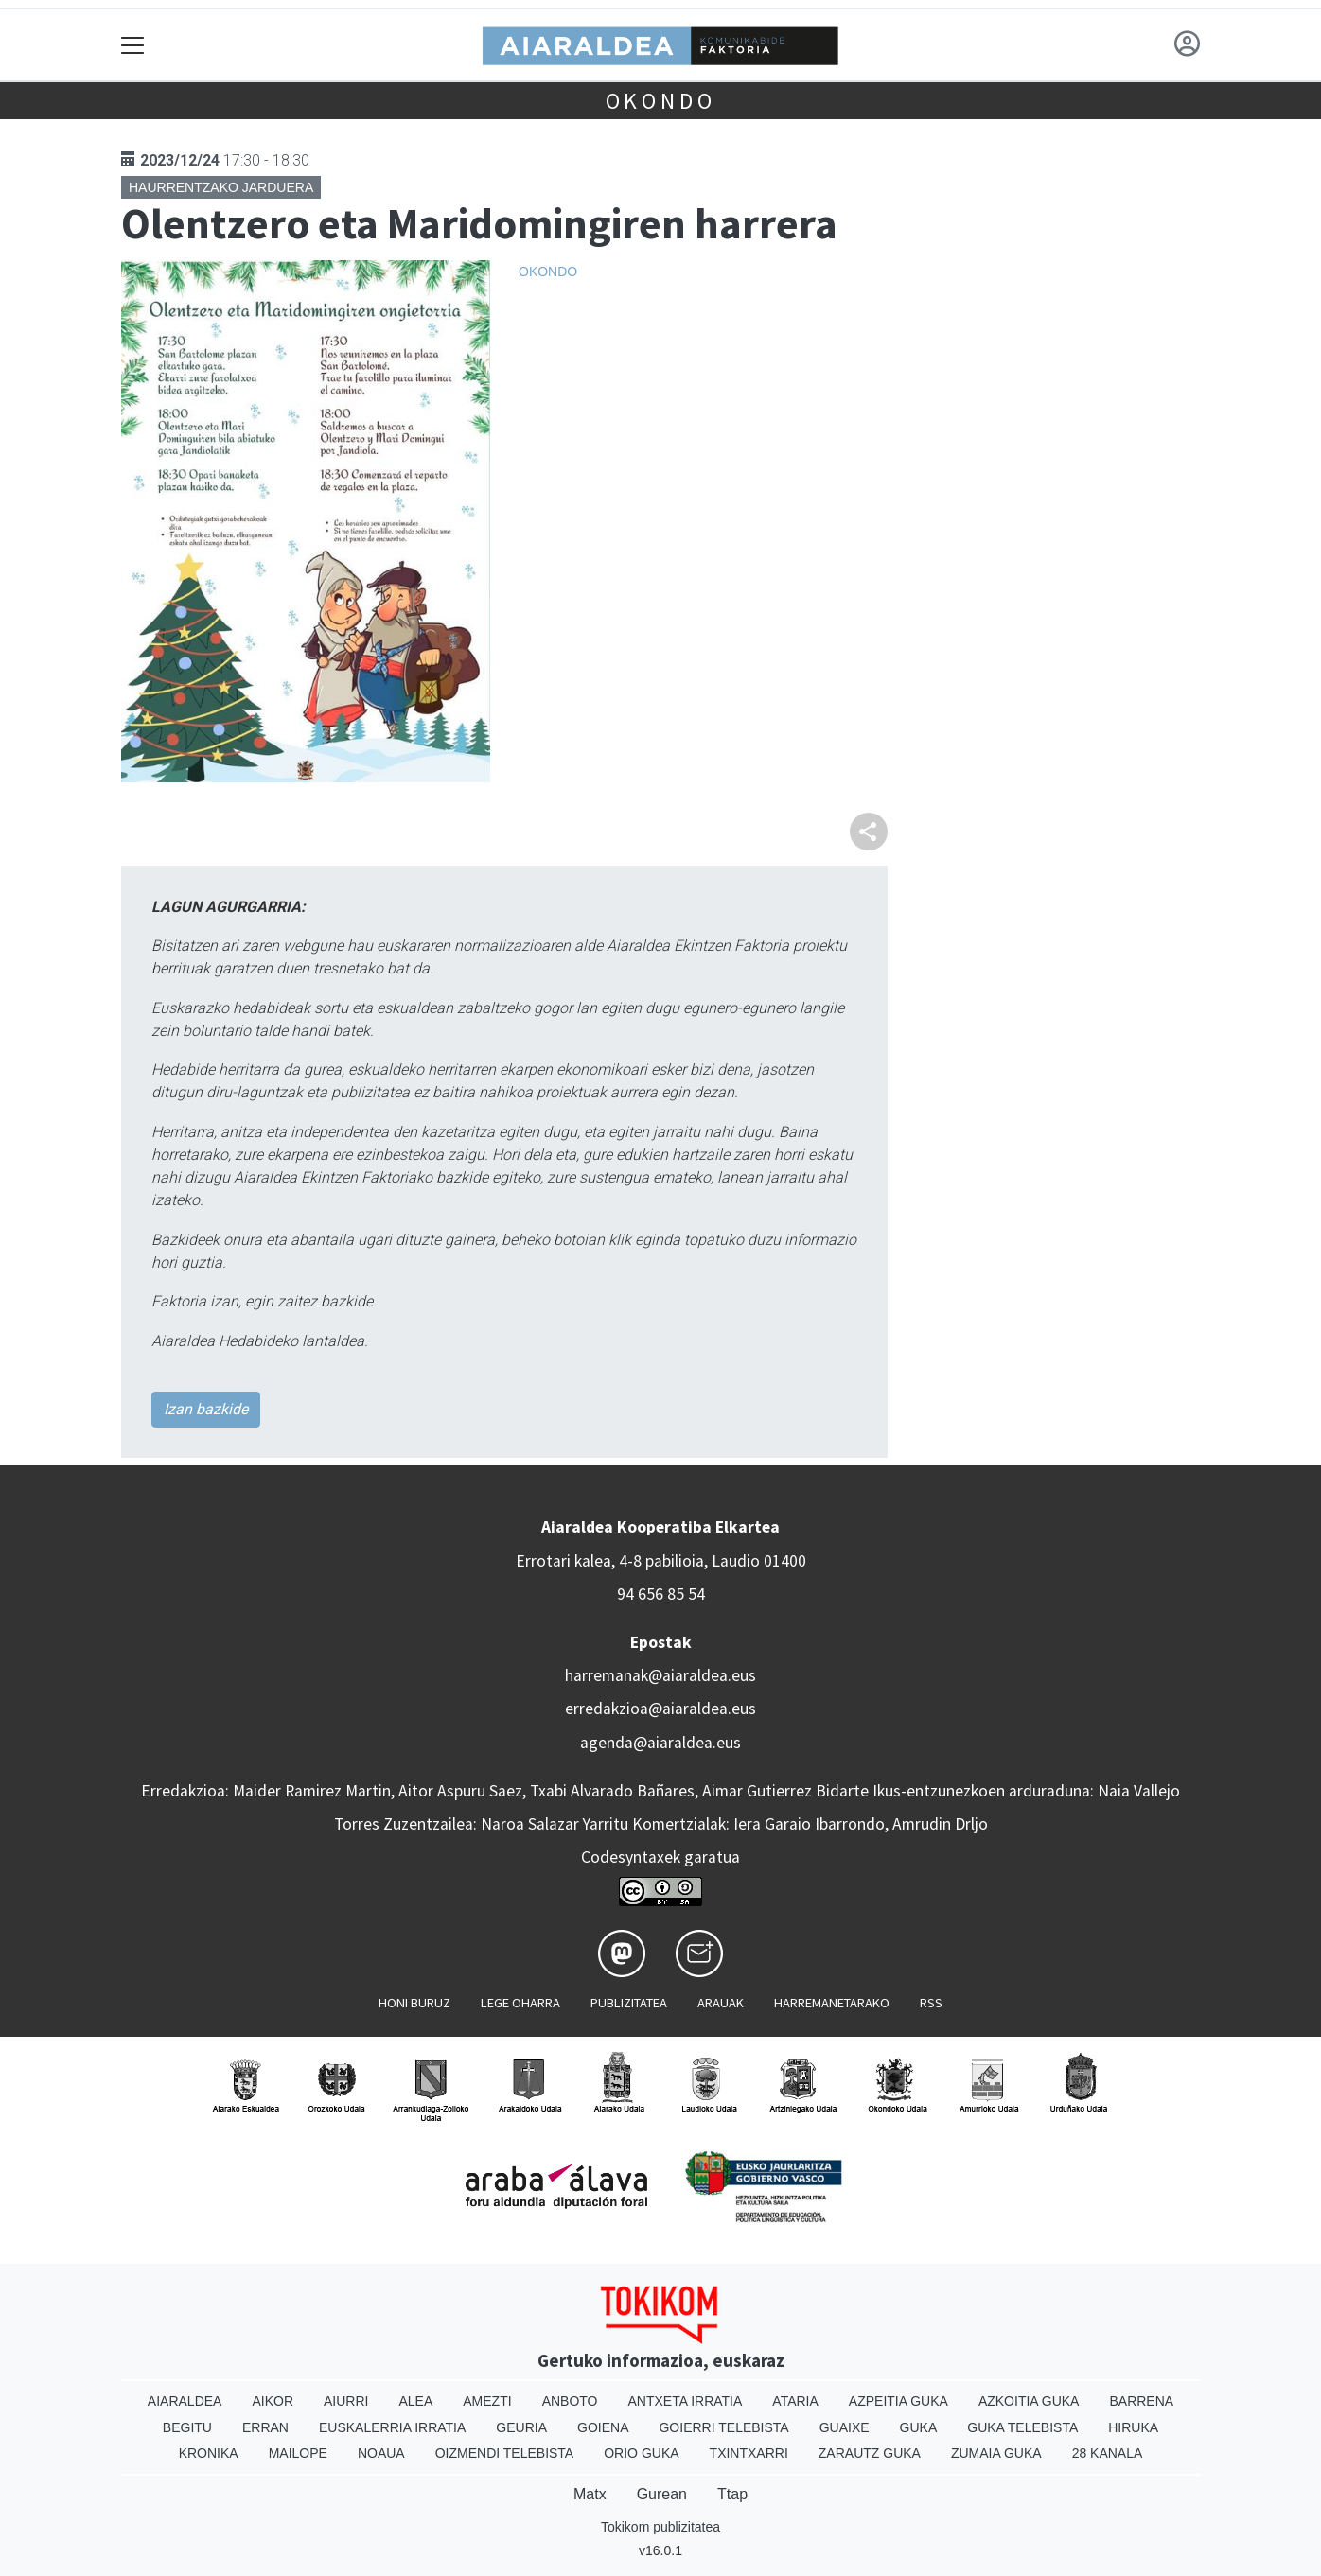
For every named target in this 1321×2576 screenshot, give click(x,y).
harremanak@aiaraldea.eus (660, 1675)
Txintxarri (749, 2453)
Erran (265, 2427)
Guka (919, 2427)
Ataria (795, 2401)
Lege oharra (520, 2002)
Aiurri (346, 2401)
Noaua (381, 2453)
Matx (590, 2494)
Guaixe (844, 2427)
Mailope (298, 2453)
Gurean (662, 2494)
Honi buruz (414, 2002)
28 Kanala (1107, 2453)
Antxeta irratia (685, 2401)
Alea (415, 2401)
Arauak (720, 2002)
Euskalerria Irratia (392, 2427)
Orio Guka (641, 2453)
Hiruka (1133, 2427)
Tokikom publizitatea (660, 2526)
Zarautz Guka (870, 2453)
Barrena (1141, 2401)
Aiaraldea (185, 2401)
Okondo (661, 100)
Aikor (272, 2401)
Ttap (732, 2494)
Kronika (208, 2453)
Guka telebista (1022, 2427)
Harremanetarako (831, 2002)
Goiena (602, 2427)
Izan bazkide (206, 1409)
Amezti (487, 2401)
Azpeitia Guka (898, 2401)
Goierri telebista (723, 2427)
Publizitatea (628, 2002)
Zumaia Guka (996, 2453)
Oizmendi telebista (504, 2453)
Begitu (187, 2427)
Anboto (570, 2401)
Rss (931, 2002)
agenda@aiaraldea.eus (660, 1742)
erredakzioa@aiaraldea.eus (660, 1708)
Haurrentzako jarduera (221, 187)
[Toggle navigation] (133, 44)
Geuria (521, 2427)
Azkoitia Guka (1029, 2401)
